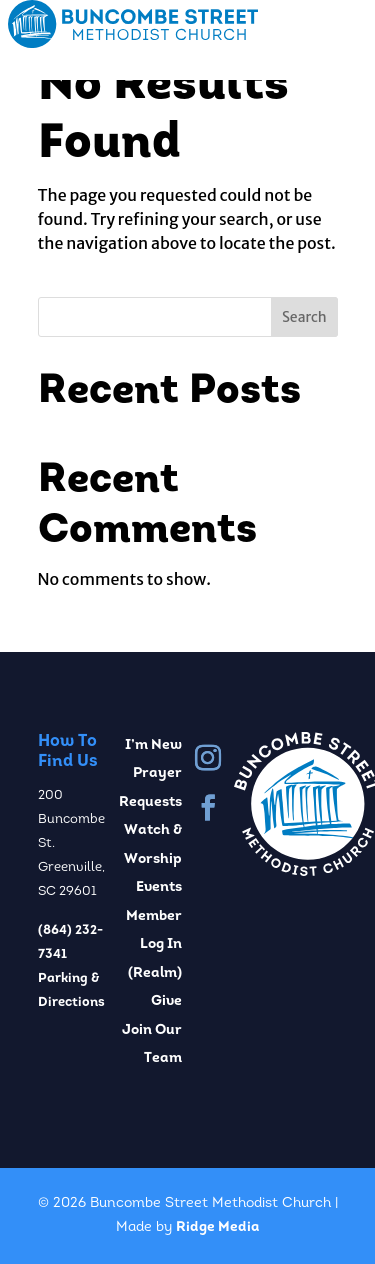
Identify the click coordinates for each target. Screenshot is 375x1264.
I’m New (153, 745)
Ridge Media (217, 1227)
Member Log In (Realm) (154, 945)
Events (159, 887)
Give (166, 1001)
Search (304, 317)
